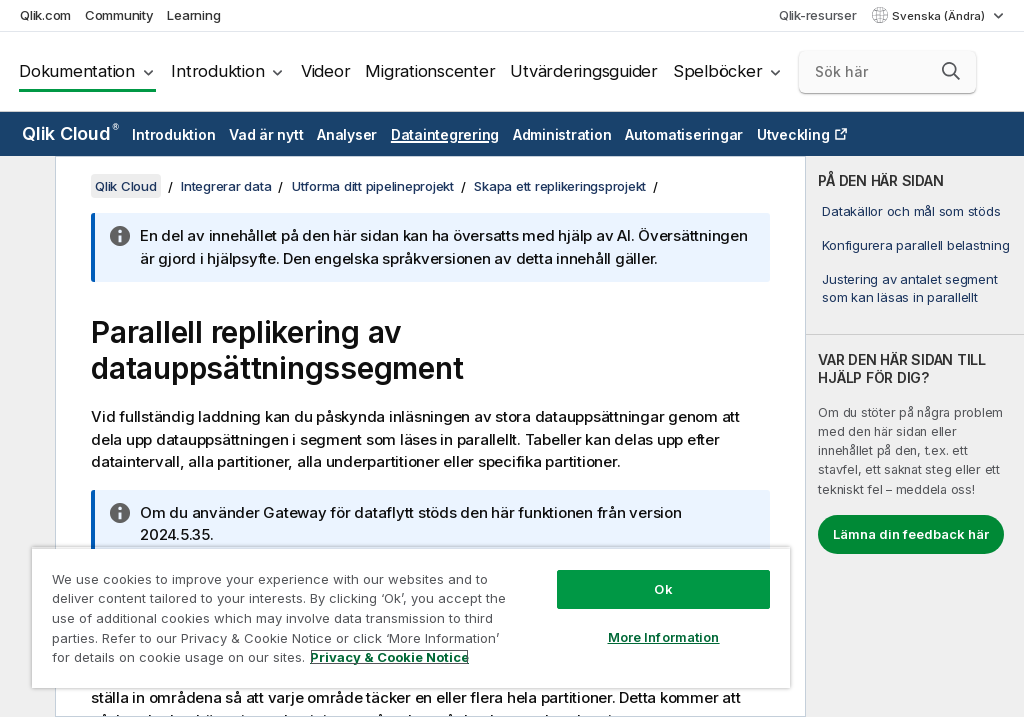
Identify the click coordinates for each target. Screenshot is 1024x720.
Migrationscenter (430, 71)
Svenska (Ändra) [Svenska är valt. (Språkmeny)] (940, 16)
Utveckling (793, 134)
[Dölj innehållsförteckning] (25, 187)
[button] (951, 71)
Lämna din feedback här (911, 534)
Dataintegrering (445, 134)
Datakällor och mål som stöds (911, 211)
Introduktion (217, 71)
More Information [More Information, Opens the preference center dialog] (664, 637)
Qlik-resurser (818, 15)
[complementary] (915, 436)
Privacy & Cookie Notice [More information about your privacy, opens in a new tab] (389, 657)
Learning (193, 15)
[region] (411, 617)
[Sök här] (887, 72)
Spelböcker (718, 71)
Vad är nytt (266, 134)
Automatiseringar (684, 134)
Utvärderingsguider (584, 71)
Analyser (347, 134)
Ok (663, 589)
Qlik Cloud (70, 133)
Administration (562, 134)
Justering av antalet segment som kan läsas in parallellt (909, 288)
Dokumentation (77, 71)
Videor (326, 71)
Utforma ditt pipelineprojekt (373, 186)
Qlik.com (45, 15)
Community (119, 15)
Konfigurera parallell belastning (915, 245)
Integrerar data (226, 186)
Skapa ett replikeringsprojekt (560, 186)
